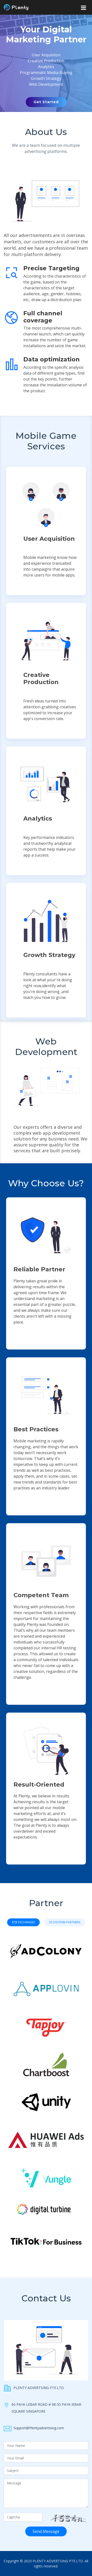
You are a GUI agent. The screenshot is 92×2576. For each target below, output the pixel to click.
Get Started (46, 102)
